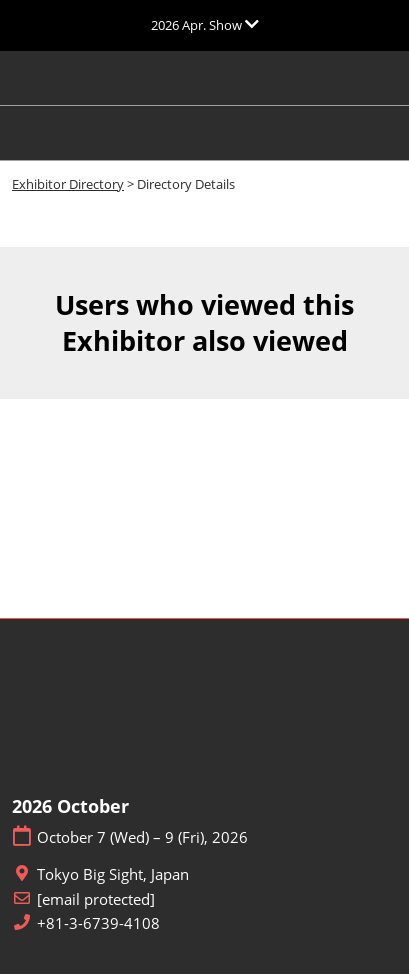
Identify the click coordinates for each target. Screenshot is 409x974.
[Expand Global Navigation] (205, 25)
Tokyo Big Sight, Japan (113, 874)
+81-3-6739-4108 (98, 923)
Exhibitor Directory (68, 184)
